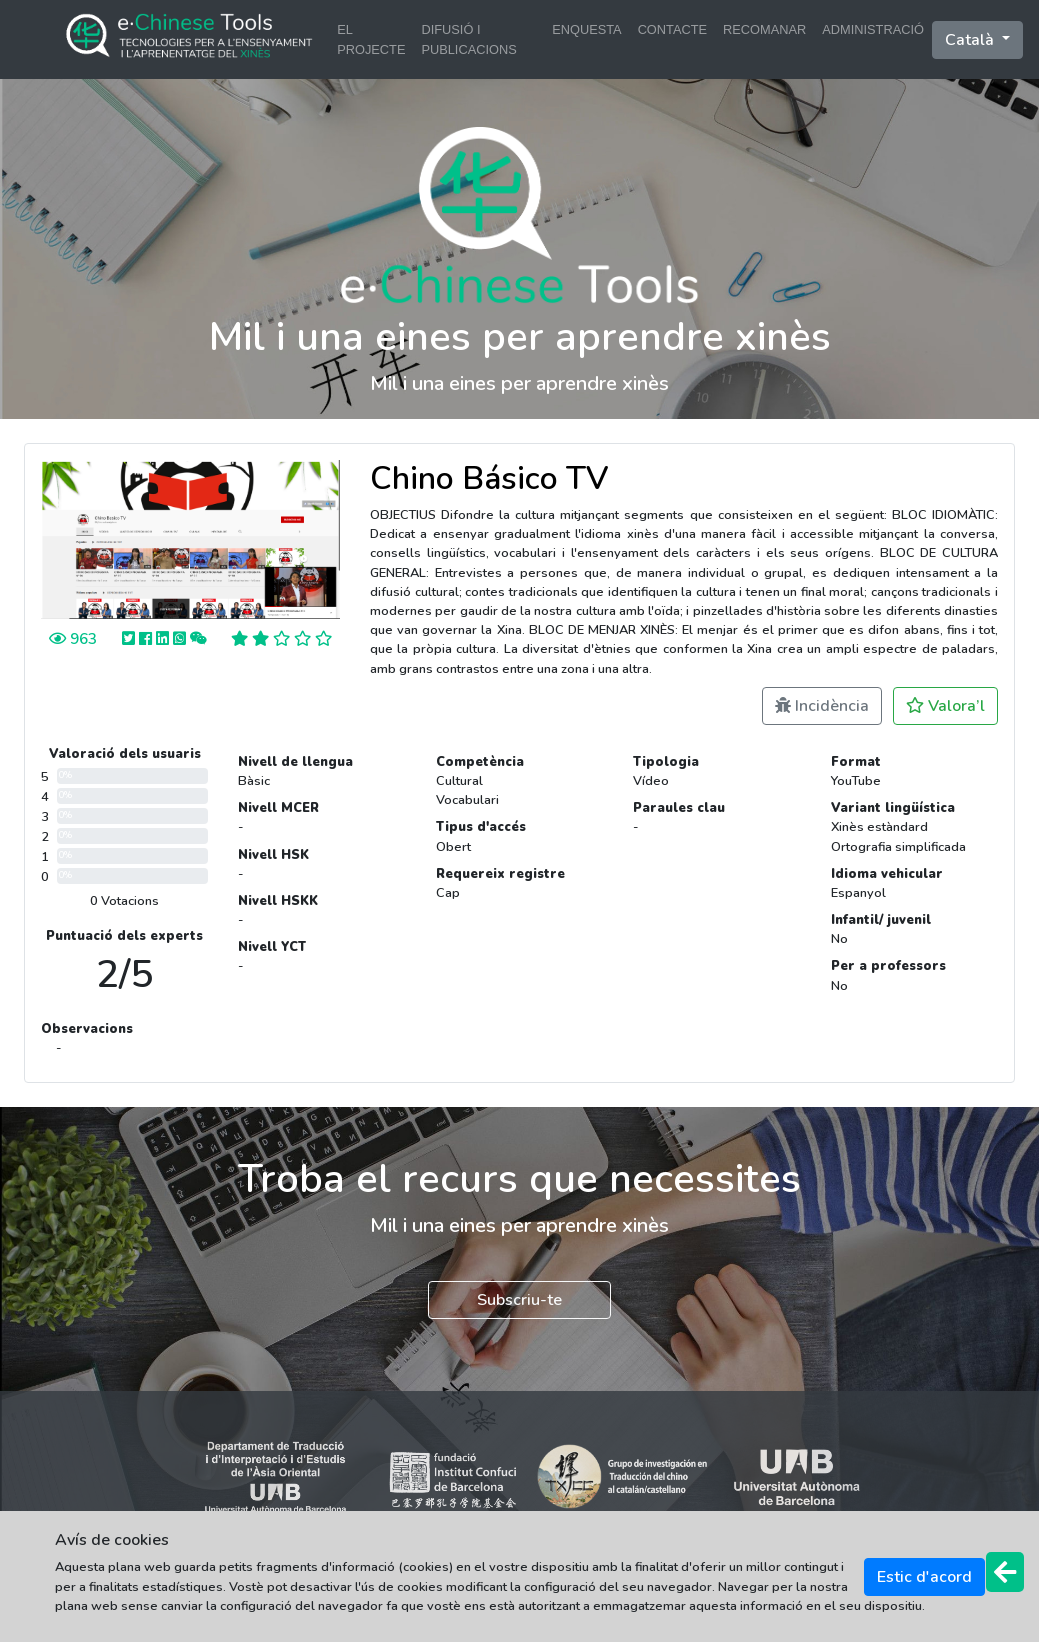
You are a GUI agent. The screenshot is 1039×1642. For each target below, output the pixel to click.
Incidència (822, 706)
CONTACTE (672, 29)
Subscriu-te (519, 1300)
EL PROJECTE (371, 39)
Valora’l (945, 706)
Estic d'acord (924, 1577)
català (971, 40)
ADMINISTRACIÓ (873, 29)
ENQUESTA (586, 29)
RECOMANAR (764, 29)
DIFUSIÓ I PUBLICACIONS (468, 39)
